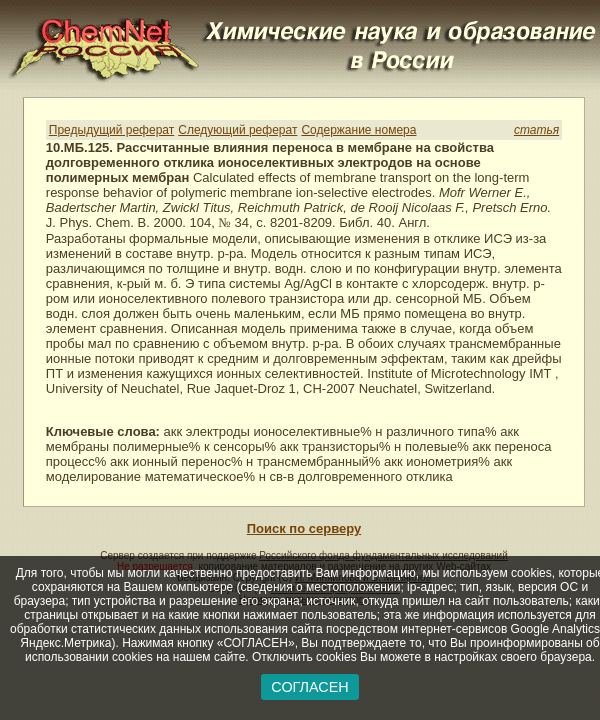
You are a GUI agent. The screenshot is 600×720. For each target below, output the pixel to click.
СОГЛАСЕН (309, 687)
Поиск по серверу (304, 528)
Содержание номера (358, 130)
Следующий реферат (237, 130)
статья (536, 130)
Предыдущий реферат (111, 130)
